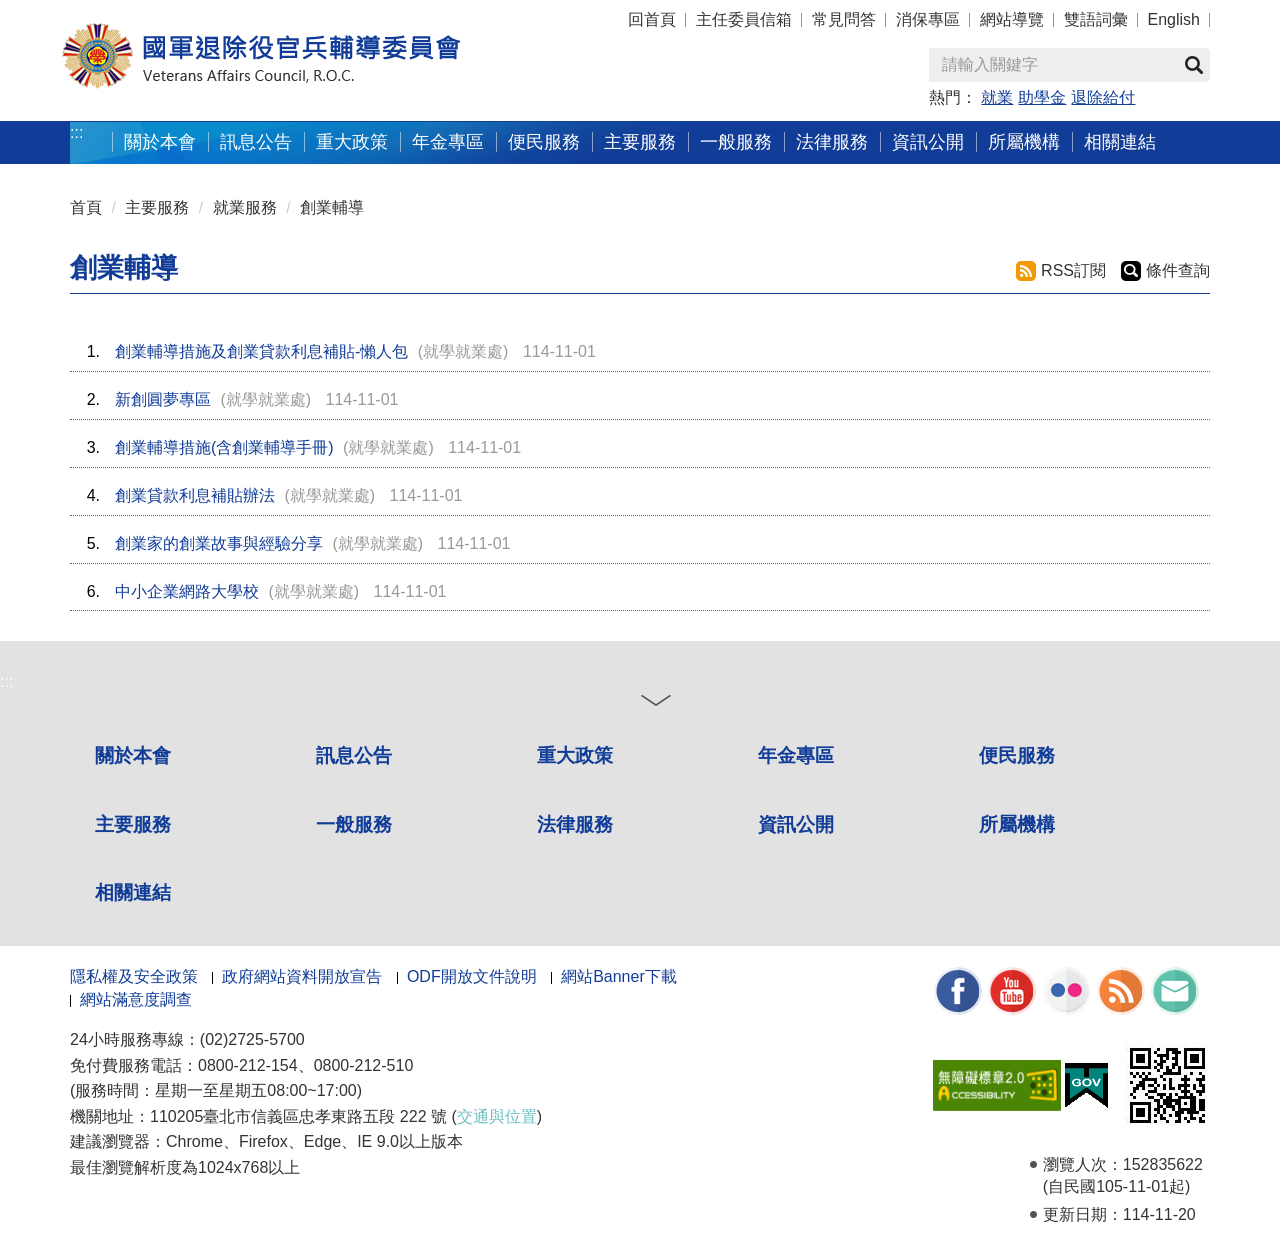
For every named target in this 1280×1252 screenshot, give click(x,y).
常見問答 (844, 19)
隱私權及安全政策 (134, 976)
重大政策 (352, 141)
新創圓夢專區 (163, 399)
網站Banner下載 (619, 976)
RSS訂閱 (1073, 270)
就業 (997, 97)
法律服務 (832, 141)
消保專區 (928, 19)
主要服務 (640, 141)
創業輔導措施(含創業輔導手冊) (224, 447)
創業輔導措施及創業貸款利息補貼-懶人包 (261, 351)
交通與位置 (497, 1116)
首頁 (86, 207)
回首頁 (652, 19)
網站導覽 (1012, 19)
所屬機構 (1024, 141)
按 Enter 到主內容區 (90, 13)
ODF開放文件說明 (472, 976)
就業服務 (245, 207)
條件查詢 (1178, 270)
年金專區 (448, 141)
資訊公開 (928, 141)
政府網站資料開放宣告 (302, 976)
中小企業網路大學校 (187, 591)
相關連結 (1120, 141)
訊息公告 (256, 141)
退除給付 (1103, 97)
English (1174, 19)
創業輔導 (332, 207)
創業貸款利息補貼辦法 (195, 495)
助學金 (1042, 97)
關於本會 (160, 141)
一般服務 (736, 141)
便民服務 (544, 141)
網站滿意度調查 (136, 999)
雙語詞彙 (1096, 19)
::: (76, 132)
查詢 (1194, 65)
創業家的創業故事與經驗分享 (219, 543)
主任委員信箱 (744, 19)
